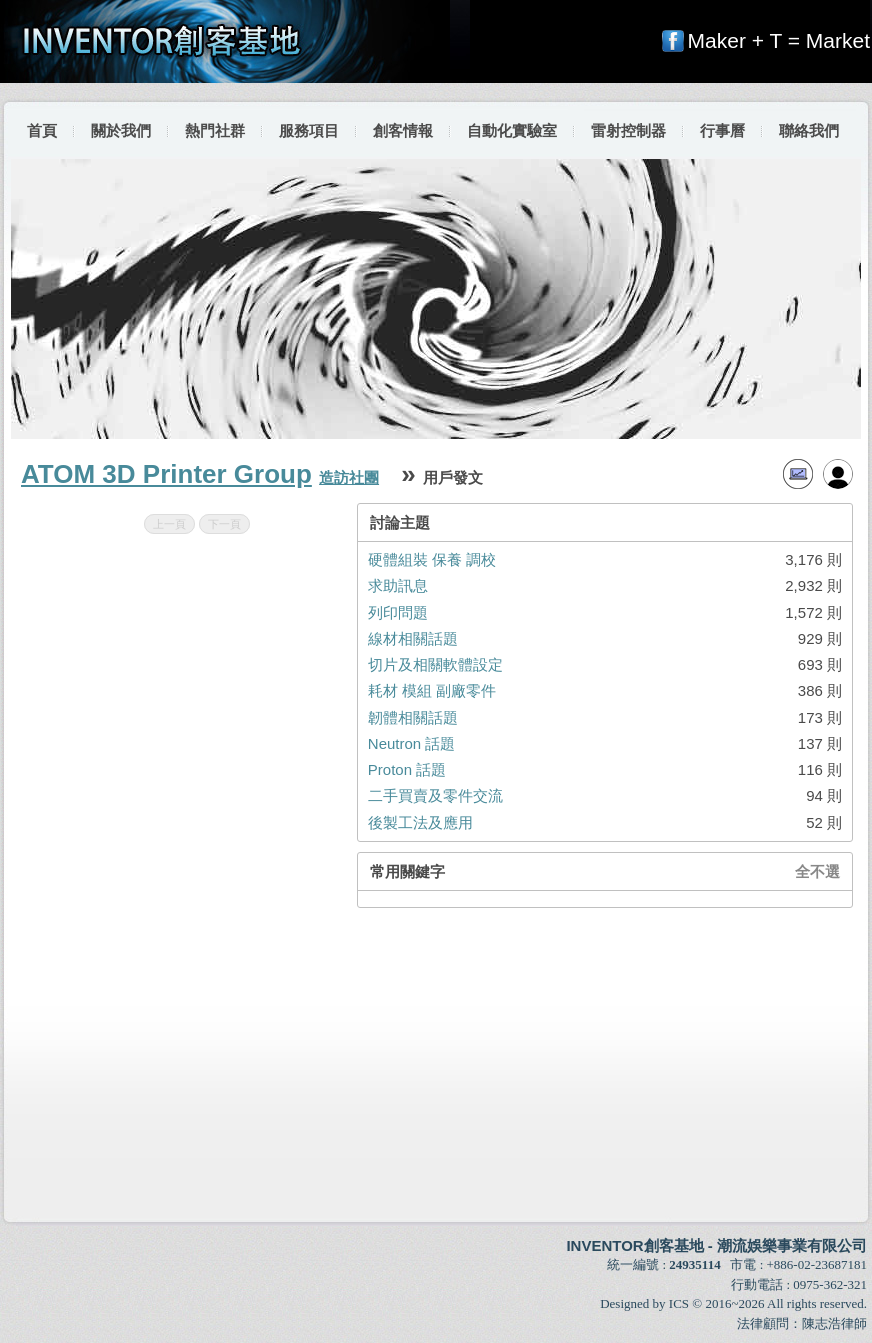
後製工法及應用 (420, 822)
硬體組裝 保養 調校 (432, 559)
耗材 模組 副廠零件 (432, 690)
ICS (679, 1303)
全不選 (817, 871)
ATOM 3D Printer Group (166, 474)
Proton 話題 (407, 769)
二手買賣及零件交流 (435, 795)
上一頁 (169, 524)
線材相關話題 (413, 638)
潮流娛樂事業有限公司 (792, 1245)
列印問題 (398, 612)
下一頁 (224, 524)
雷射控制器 (628, 130)
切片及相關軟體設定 (435, 664)
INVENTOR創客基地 (634, 1245)
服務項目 (309, 130)
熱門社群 (215, 130)
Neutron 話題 (412, 743)
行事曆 (722, 130)
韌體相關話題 (413, 717)
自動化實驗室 (512, 130)
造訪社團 (349, 477)
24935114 (694, 1264)
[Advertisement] (437, 1065)
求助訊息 (398, 585)
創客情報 (403, 130)
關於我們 (121, 130)
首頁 (42, 130)
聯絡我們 (809, 130)
